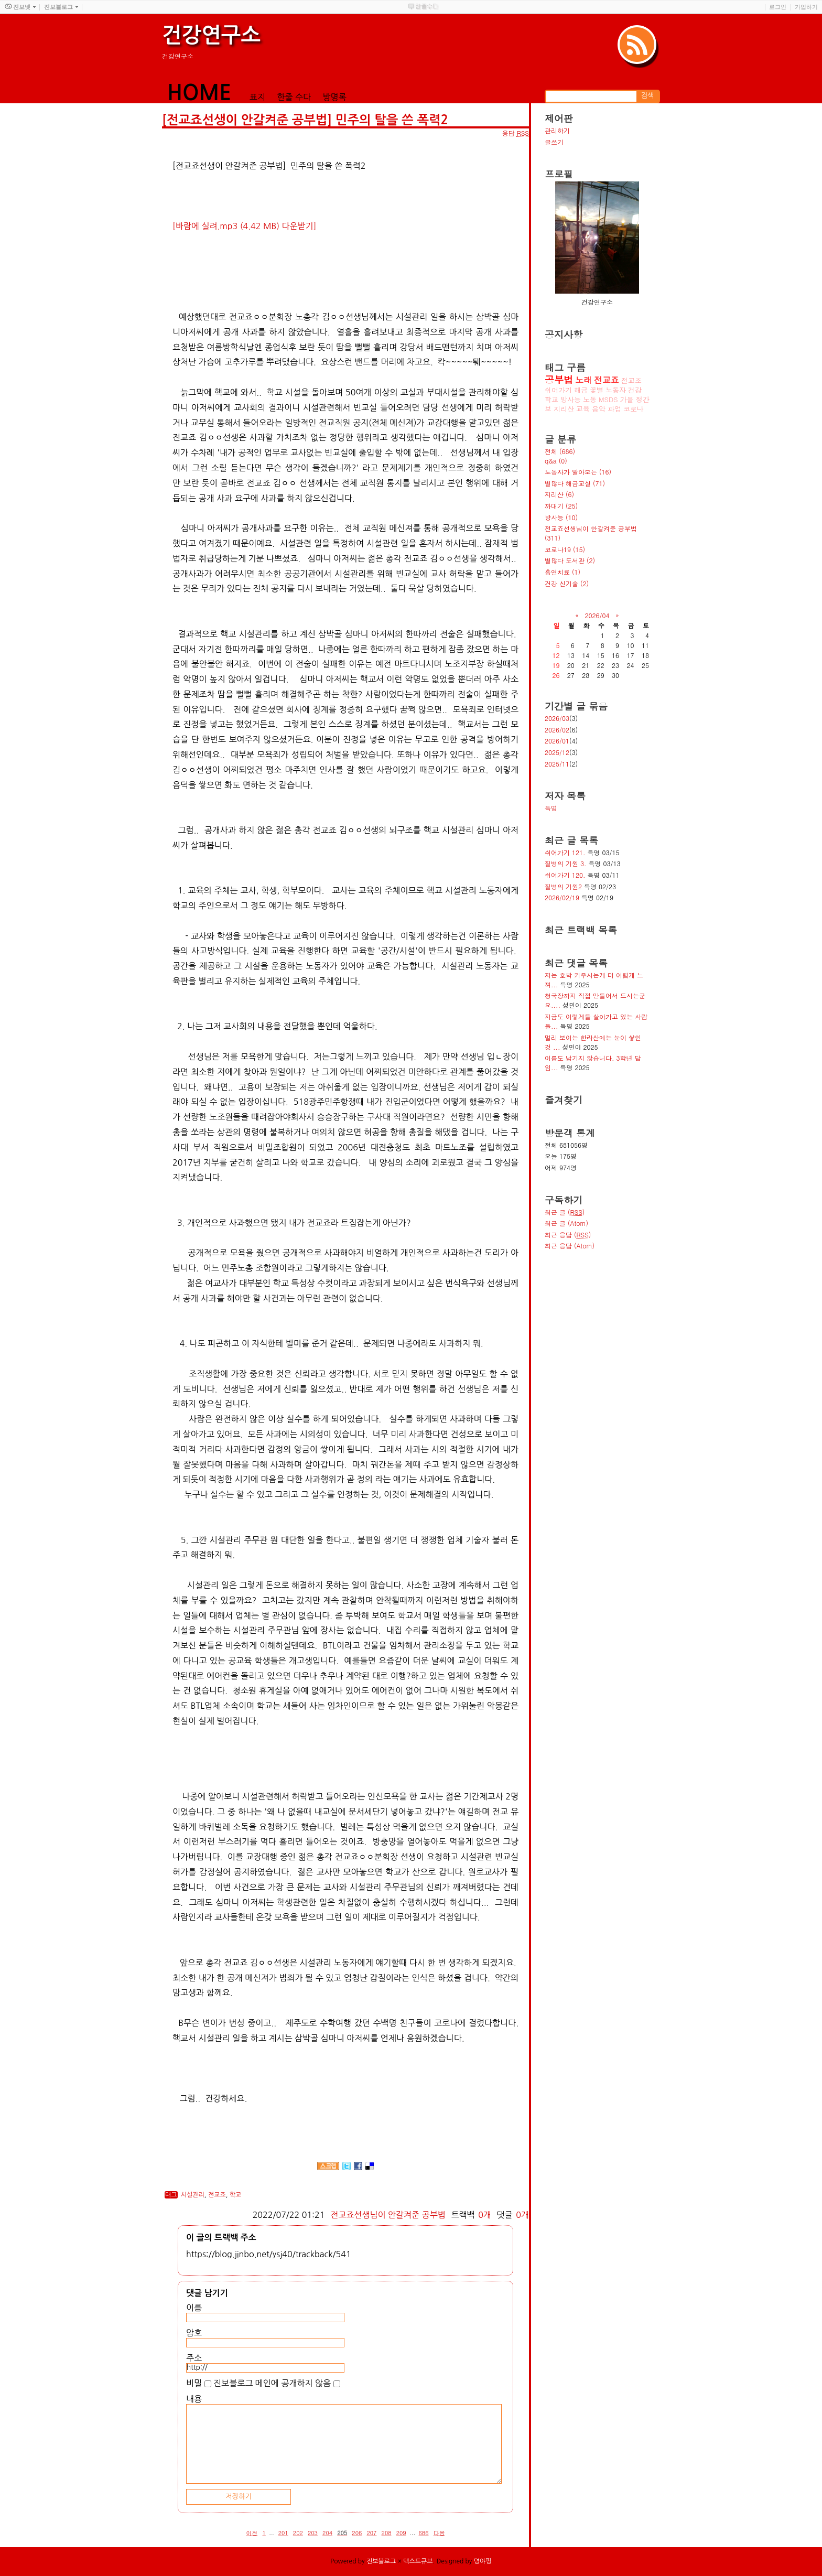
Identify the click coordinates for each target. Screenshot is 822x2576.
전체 (560, 451)
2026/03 (557, 718)
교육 (583, 409)
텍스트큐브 (417, 2561)
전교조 (631, 380)
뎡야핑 (483, 2561)
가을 (627, 399)
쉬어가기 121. (565, 852)
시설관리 (192, 2195)
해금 (581, 390)
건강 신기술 (567, 583)
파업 (614, 409)
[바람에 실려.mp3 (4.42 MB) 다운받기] (244, 226)
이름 (194, 2307)
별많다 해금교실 (575, 483)
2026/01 (557, 740)
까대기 (561, 505)
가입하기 (806, 7)
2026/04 (597, 615)
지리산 (564, 409)
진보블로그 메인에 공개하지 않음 (272, 2383)
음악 (598, 409)
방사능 (570, 399)
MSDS (608, 399)
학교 (236, 2195)
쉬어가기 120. (565, 874)
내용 (194, 2399)
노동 (590, 399)
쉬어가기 (558, 390)
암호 (194, 2333)
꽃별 (596, 390)
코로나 (633, 409)
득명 (551, 807)
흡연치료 (562, 571)
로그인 (777, 7)
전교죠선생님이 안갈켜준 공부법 (388, 2215)
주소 (194, 2358)
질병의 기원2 (563, 886)
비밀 (194, 2383)
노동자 (615, 390)
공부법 (559, 379)
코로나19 (565, 549)
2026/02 (557, 729)
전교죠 (217, 2195)
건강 (635, 390)
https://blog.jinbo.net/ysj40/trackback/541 (268, 2254)
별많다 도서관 (570, 560)
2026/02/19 (562, 897)
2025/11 (557, 763)
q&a (556, 460)
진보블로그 (381, 2561)
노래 (583, 380)
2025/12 (557, 752)
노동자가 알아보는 (578, 471)
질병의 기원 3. (566, 863)
